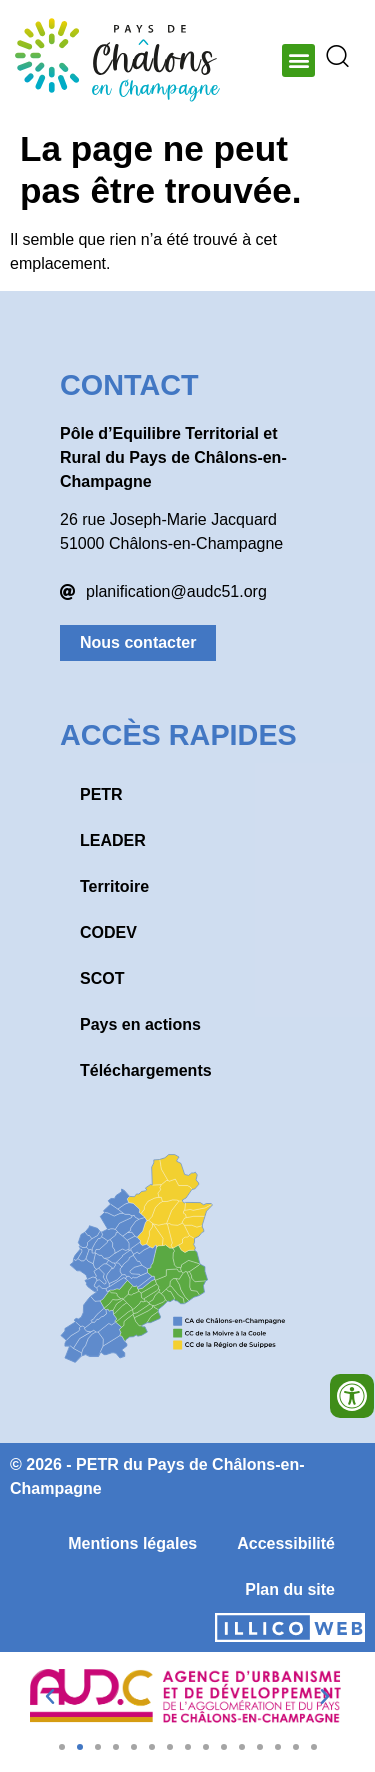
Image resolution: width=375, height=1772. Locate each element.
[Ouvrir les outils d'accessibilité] (352, 1396)
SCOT (102, 978)
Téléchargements (146, 1070)
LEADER (113, 840)
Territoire (114, 886)
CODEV (108, 932)
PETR (101, 794)
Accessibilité (286, 1543)
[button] (298, 60)
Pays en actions (140, 1024)
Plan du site (290, 1589)
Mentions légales (132, 1543)
